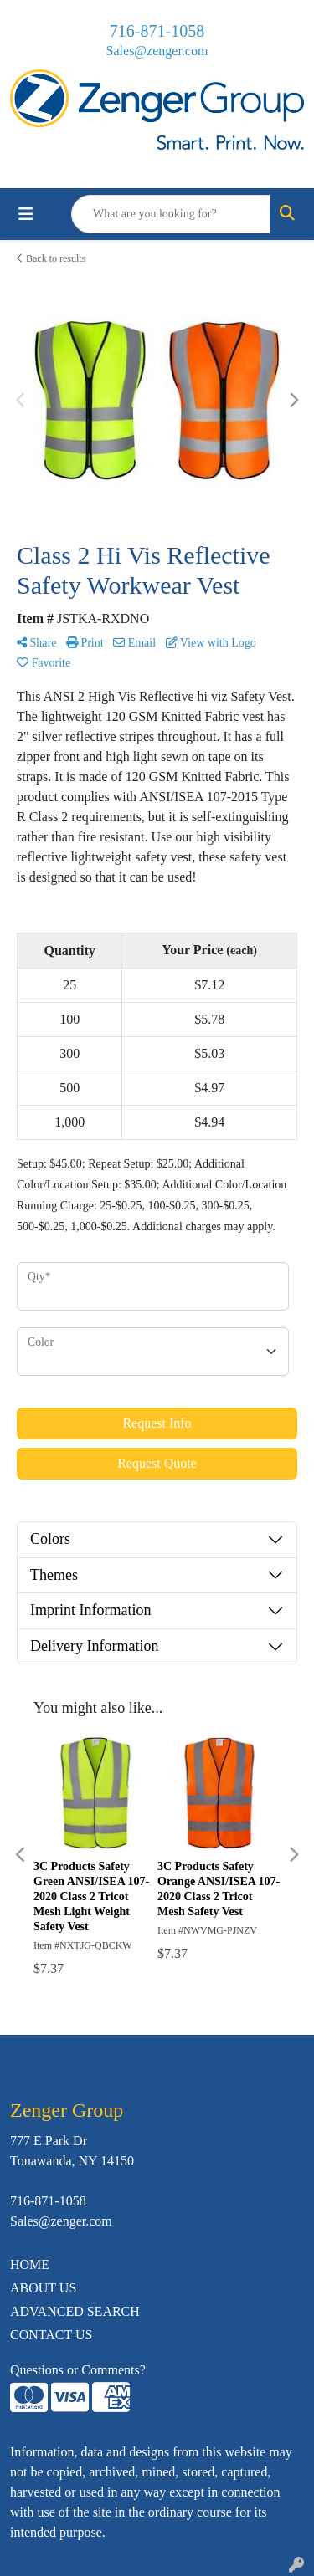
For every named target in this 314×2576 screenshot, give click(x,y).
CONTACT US (51, 2335)
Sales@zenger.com (157, 50)
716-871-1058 (157, 31)
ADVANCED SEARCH (75, 2311)
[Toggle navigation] (26, 214)
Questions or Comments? (78, 2370)
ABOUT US (43, 2288)
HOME (29, 2264)
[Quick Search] (170, 214)
